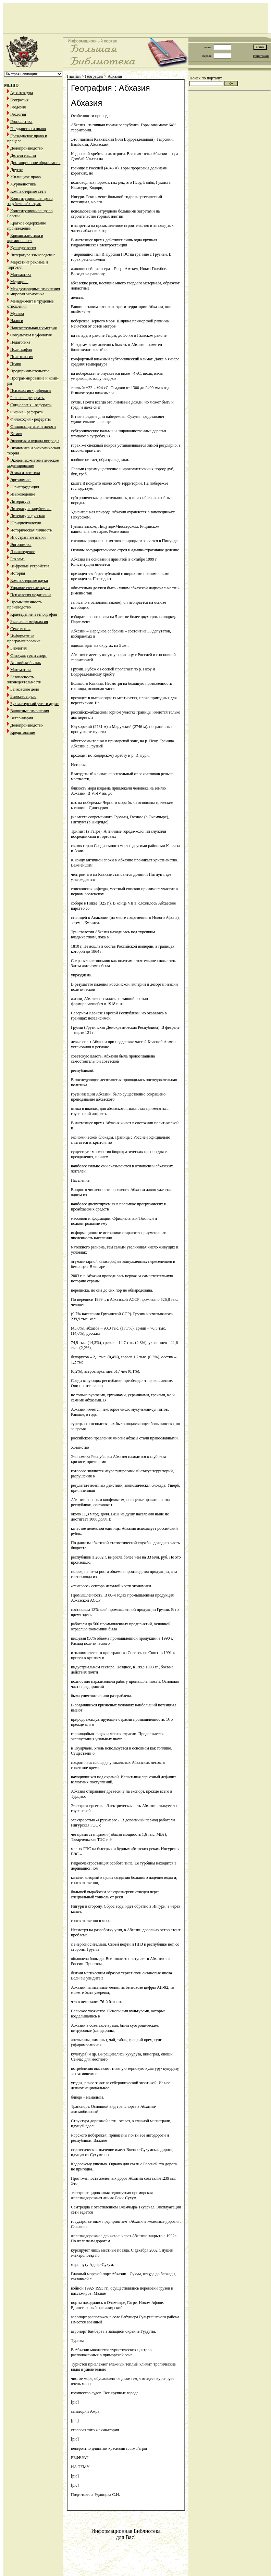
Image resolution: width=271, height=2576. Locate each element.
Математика (20, 274)
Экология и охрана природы (34, 440)
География (19, 100)
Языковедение (22, 494)
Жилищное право (25, 177)
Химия (16, 433)
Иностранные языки (28, 537)
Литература (20, 501)
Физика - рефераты (27, 412)
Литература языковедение (32, 255)
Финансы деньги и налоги (33, 426)
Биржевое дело (23, 696)
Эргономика (21, 479)
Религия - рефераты (27, 397)
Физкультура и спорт (28, 655)
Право (15, 363)
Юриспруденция (24, 487)
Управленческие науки (30, 587)
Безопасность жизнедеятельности (24, 679)
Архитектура (21, 92)
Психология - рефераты (30, 390)
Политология (21, 356)
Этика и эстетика (25, 472)
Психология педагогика (30, 594)
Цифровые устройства (29, 566)
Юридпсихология (25, 523)
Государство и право (28, 128)
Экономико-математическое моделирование (33, 463)
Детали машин (23, 155)
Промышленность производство (24, 605)
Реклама (17, 558)
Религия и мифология (29, 621)
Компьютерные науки (29, 580)
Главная (74, 76)
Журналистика (23, 184)
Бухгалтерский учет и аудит (34, 703)
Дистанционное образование (35, 162)
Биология (18, 648)
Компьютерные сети (28, 191)
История (17, 573)
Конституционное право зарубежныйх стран (29, 201)
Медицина (19, 281)
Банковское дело (24, 689)
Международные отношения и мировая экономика (33, 291)
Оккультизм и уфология (31, 335)
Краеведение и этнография (33, 614)
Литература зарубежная (30, 508)
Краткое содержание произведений (26, 226)
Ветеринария (21, 718)
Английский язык (25, 662)
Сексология (20, 628)
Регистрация (261, 55)
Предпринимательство (29, 371)
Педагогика (20, 342)
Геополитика (21, 121)
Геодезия (18, 107)
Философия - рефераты (30, 419)
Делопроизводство (26, 148)
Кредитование (22, 732)
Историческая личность (31, 530)
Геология (18, 114)
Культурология (23, 247)
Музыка (17, 313)
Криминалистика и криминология (25, 238)
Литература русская (27, 515)
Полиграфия (21, 349)
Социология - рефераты (30, 404)
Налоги (16, 320)
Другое (16, 169)
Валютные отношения (29, 710)
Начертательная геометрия (33, 327)
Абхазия (115, 76)
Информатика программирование (23, 638)
